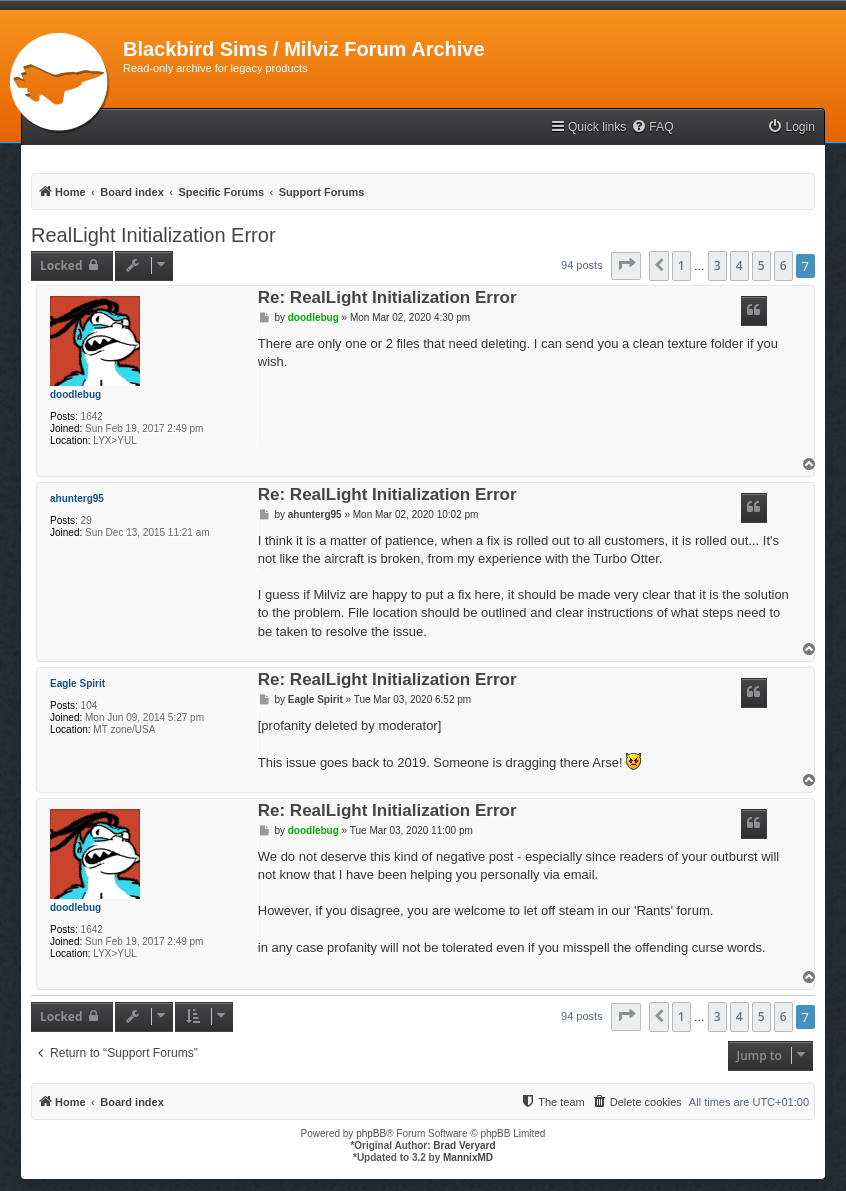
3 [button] (717, 265)
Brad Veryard (464, 1145)
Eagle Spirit (77, 683)
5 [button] (761, 265)
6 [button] (783, 265)
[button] (626, 266)
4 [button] (739, 265)
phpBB (371, 1133)
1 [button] (681, 265)
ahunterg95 (77, 498)
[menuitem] (652, 127)
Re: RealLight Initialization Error (387, 298)
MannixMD (468, 1157)
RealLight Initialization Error (153, 235)
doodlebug (75, 394)
